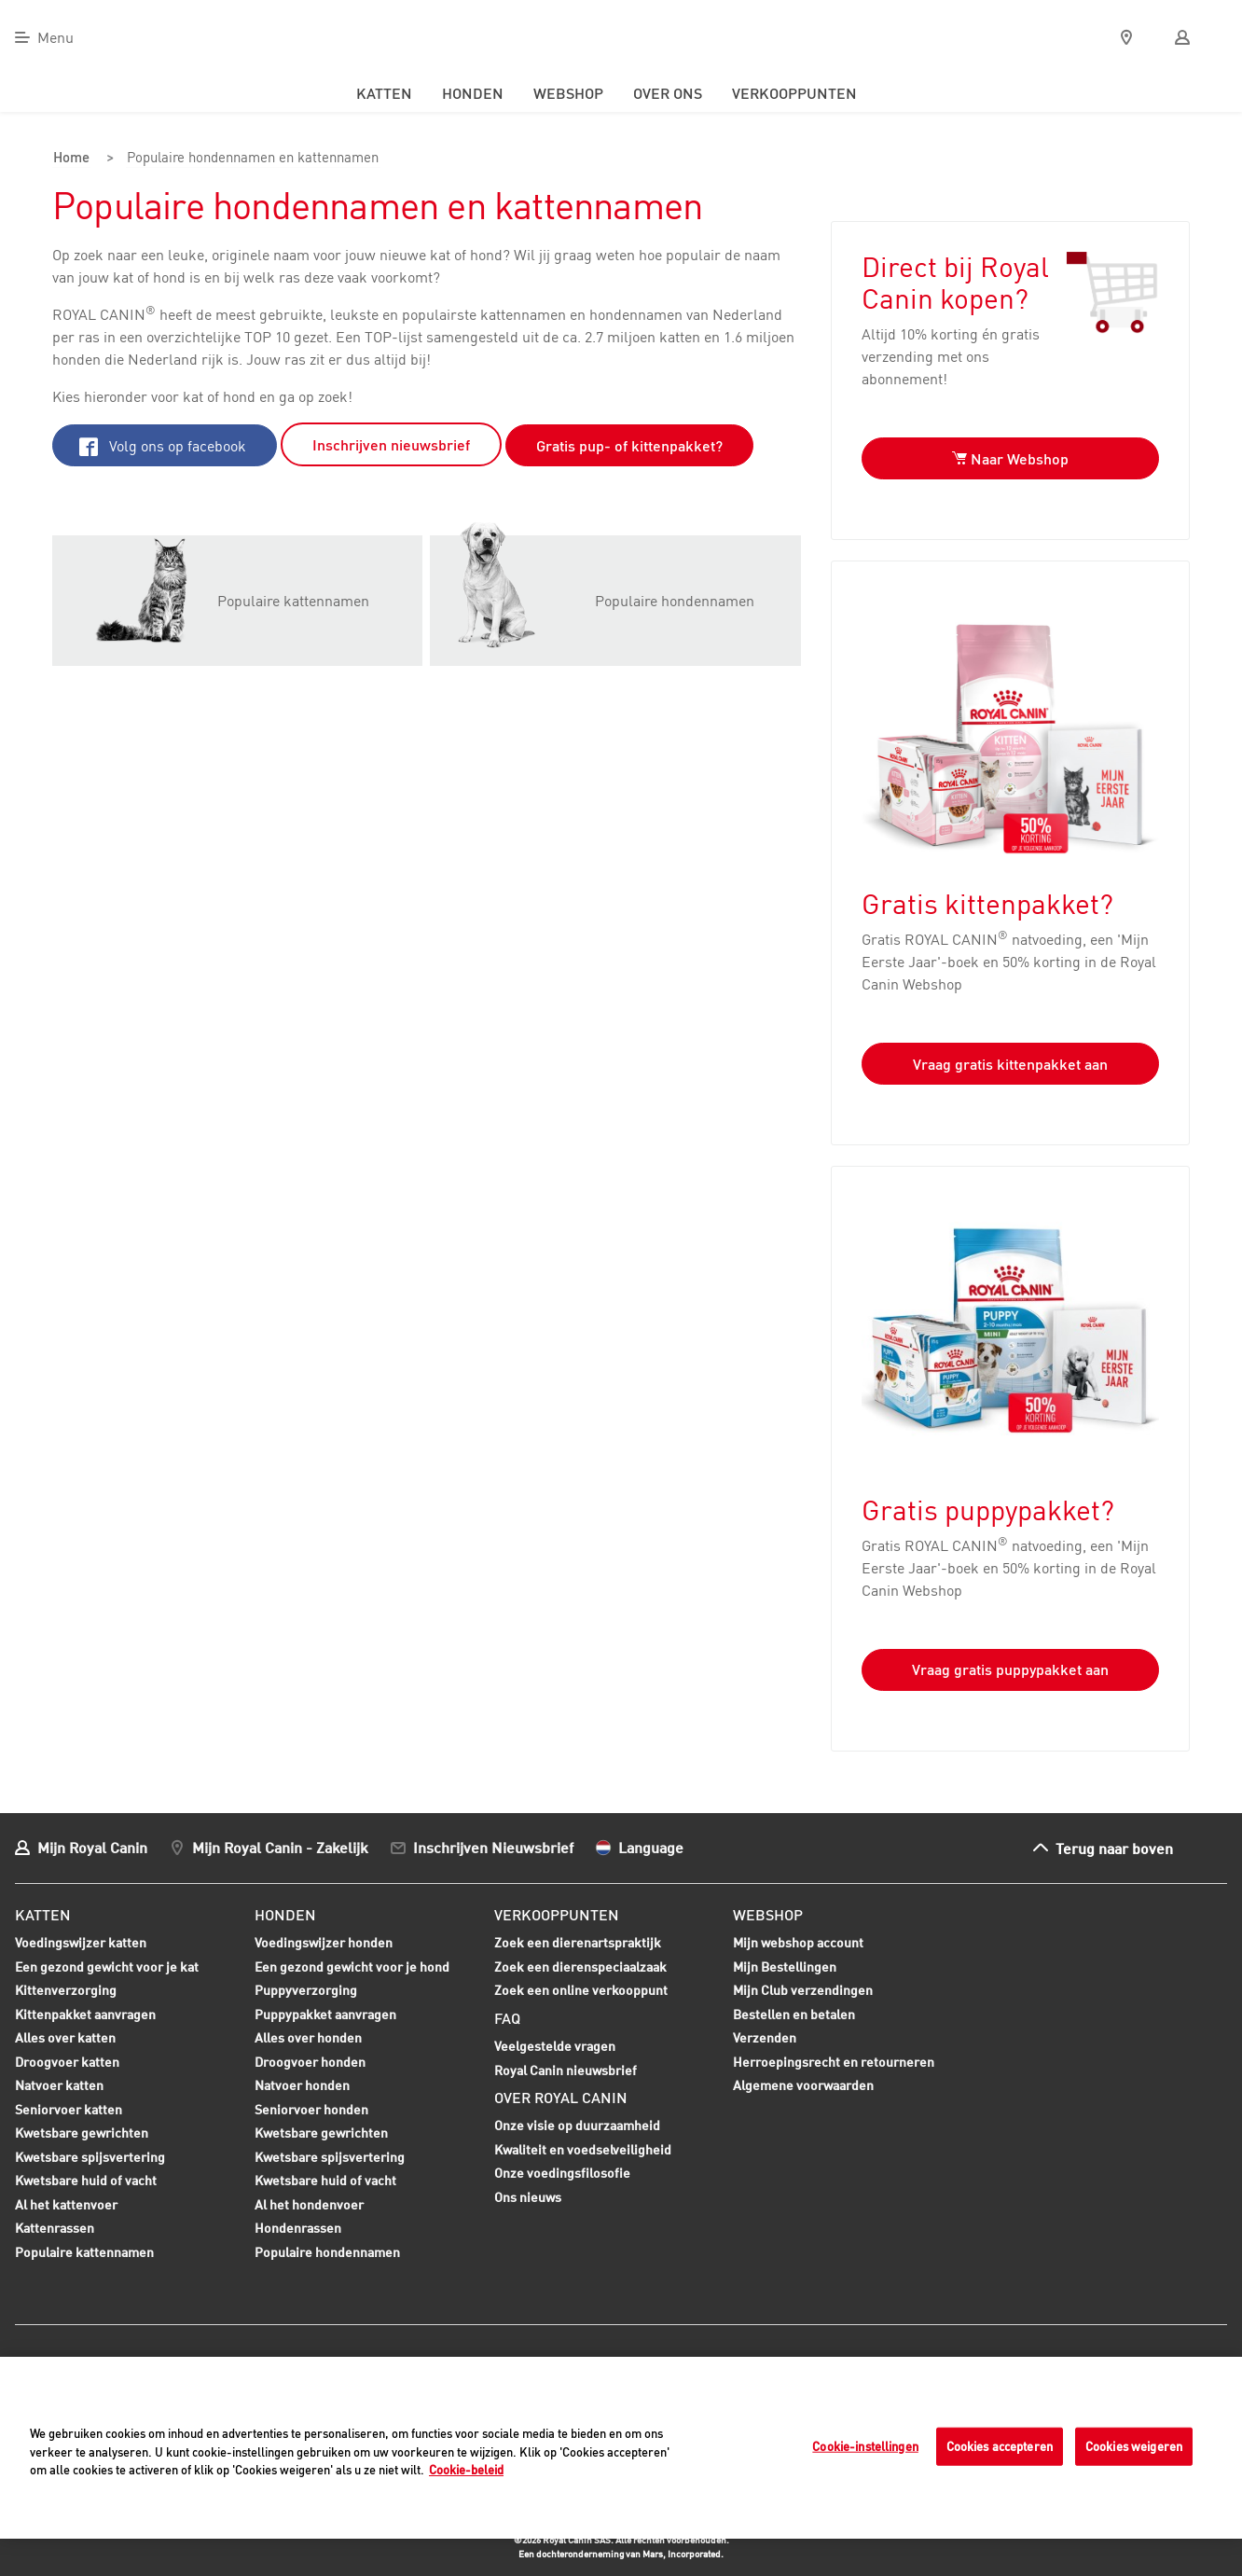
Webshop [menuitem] (568, 93)
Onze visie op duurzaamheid (577, 2125)
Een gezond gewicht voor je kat (107, 1966)
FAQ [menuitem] (507, 2017)
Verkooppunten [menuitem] (794, 93)
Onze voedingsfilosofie (562, 2173)
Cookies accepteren (999, 2445)
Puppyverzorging (306, 1991)
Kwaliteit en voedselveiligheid (582, 2148)
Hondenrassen (298, 2227)
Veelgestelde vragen (554, 2045)
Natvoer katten (59, 2086)
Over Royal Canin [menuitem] (561, 2096)
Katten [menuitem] (384, 93)
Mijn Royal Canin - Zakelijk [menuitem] (280, 1847)
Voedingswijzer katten (80, 1941)
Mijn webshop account (798, 1941)
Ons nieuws (527, 2196)
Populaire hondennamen (327, 2251)
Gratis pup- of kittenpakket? (629, 445)
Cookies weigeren (1133, 2445)
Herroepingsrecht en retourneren (833, 2061)
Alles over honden (308, 2039)
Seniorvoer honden (311, 2110)
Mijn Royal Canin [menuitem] (92, 1847)
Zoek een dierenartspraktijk (577, 1941)
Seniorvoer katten (68, 2110)
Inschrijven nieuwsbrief (391, 444)
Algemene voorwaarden (803, 2084)
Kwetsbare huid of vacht (86, 2181)
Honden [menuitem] (473, 93)
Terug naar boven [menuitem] (1114, 1847)
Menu (55, 37)
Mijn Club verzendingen (803, 1989)
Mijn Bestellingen (784, 1966)
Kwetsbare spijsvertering (90, 2158)
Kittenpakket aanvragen (85, 2015)
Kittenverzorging (66, 1991)
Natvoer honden (302, 2086)
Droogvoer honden (310, 2063)
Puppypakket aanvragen (325, 2015)
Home (72, 158)
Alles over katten (65, 2039)
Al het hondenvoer (309, 2203)
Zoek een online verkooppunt (581, 1989)
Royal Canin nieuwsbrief (565, 2069)
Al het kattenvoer (66, 2203)
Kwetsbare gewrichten (81, 2134)
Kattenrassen (54, 2227)
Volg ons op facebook (162, 445)
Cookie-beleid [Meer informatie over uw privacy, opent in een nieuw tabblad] (466, 2469)
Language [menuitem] (650, 1847)
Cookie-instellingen (865, 2445)
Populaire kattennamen (84, 2253)
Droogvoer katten (67, 2063)
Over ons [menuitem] (667, 93)
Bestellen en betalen (794, 2013)
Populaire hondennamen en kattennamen (257, 158)
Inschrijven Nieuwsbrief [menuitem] (493, 1847)
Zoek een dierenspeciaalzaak (580, 1966)
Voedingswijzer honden (324, 1941)
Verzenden (764, 2036)
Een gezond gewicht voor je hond (352, 1968)
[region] (621, 2448)
